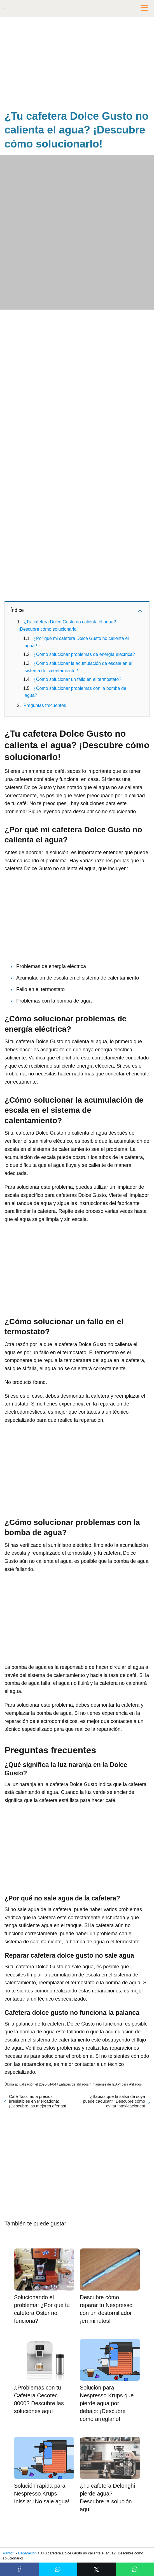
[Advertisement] (77, 64)
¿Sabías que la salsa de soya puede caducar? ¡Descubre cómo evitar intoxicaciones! (114, 2101)
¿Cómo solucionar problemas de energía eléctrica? (84, 654)
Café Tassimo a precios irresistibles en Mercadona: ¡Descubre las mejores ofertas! (37, 2101)
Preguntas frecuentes (45, 705)
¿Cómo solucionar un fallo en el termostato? (77, 679)
